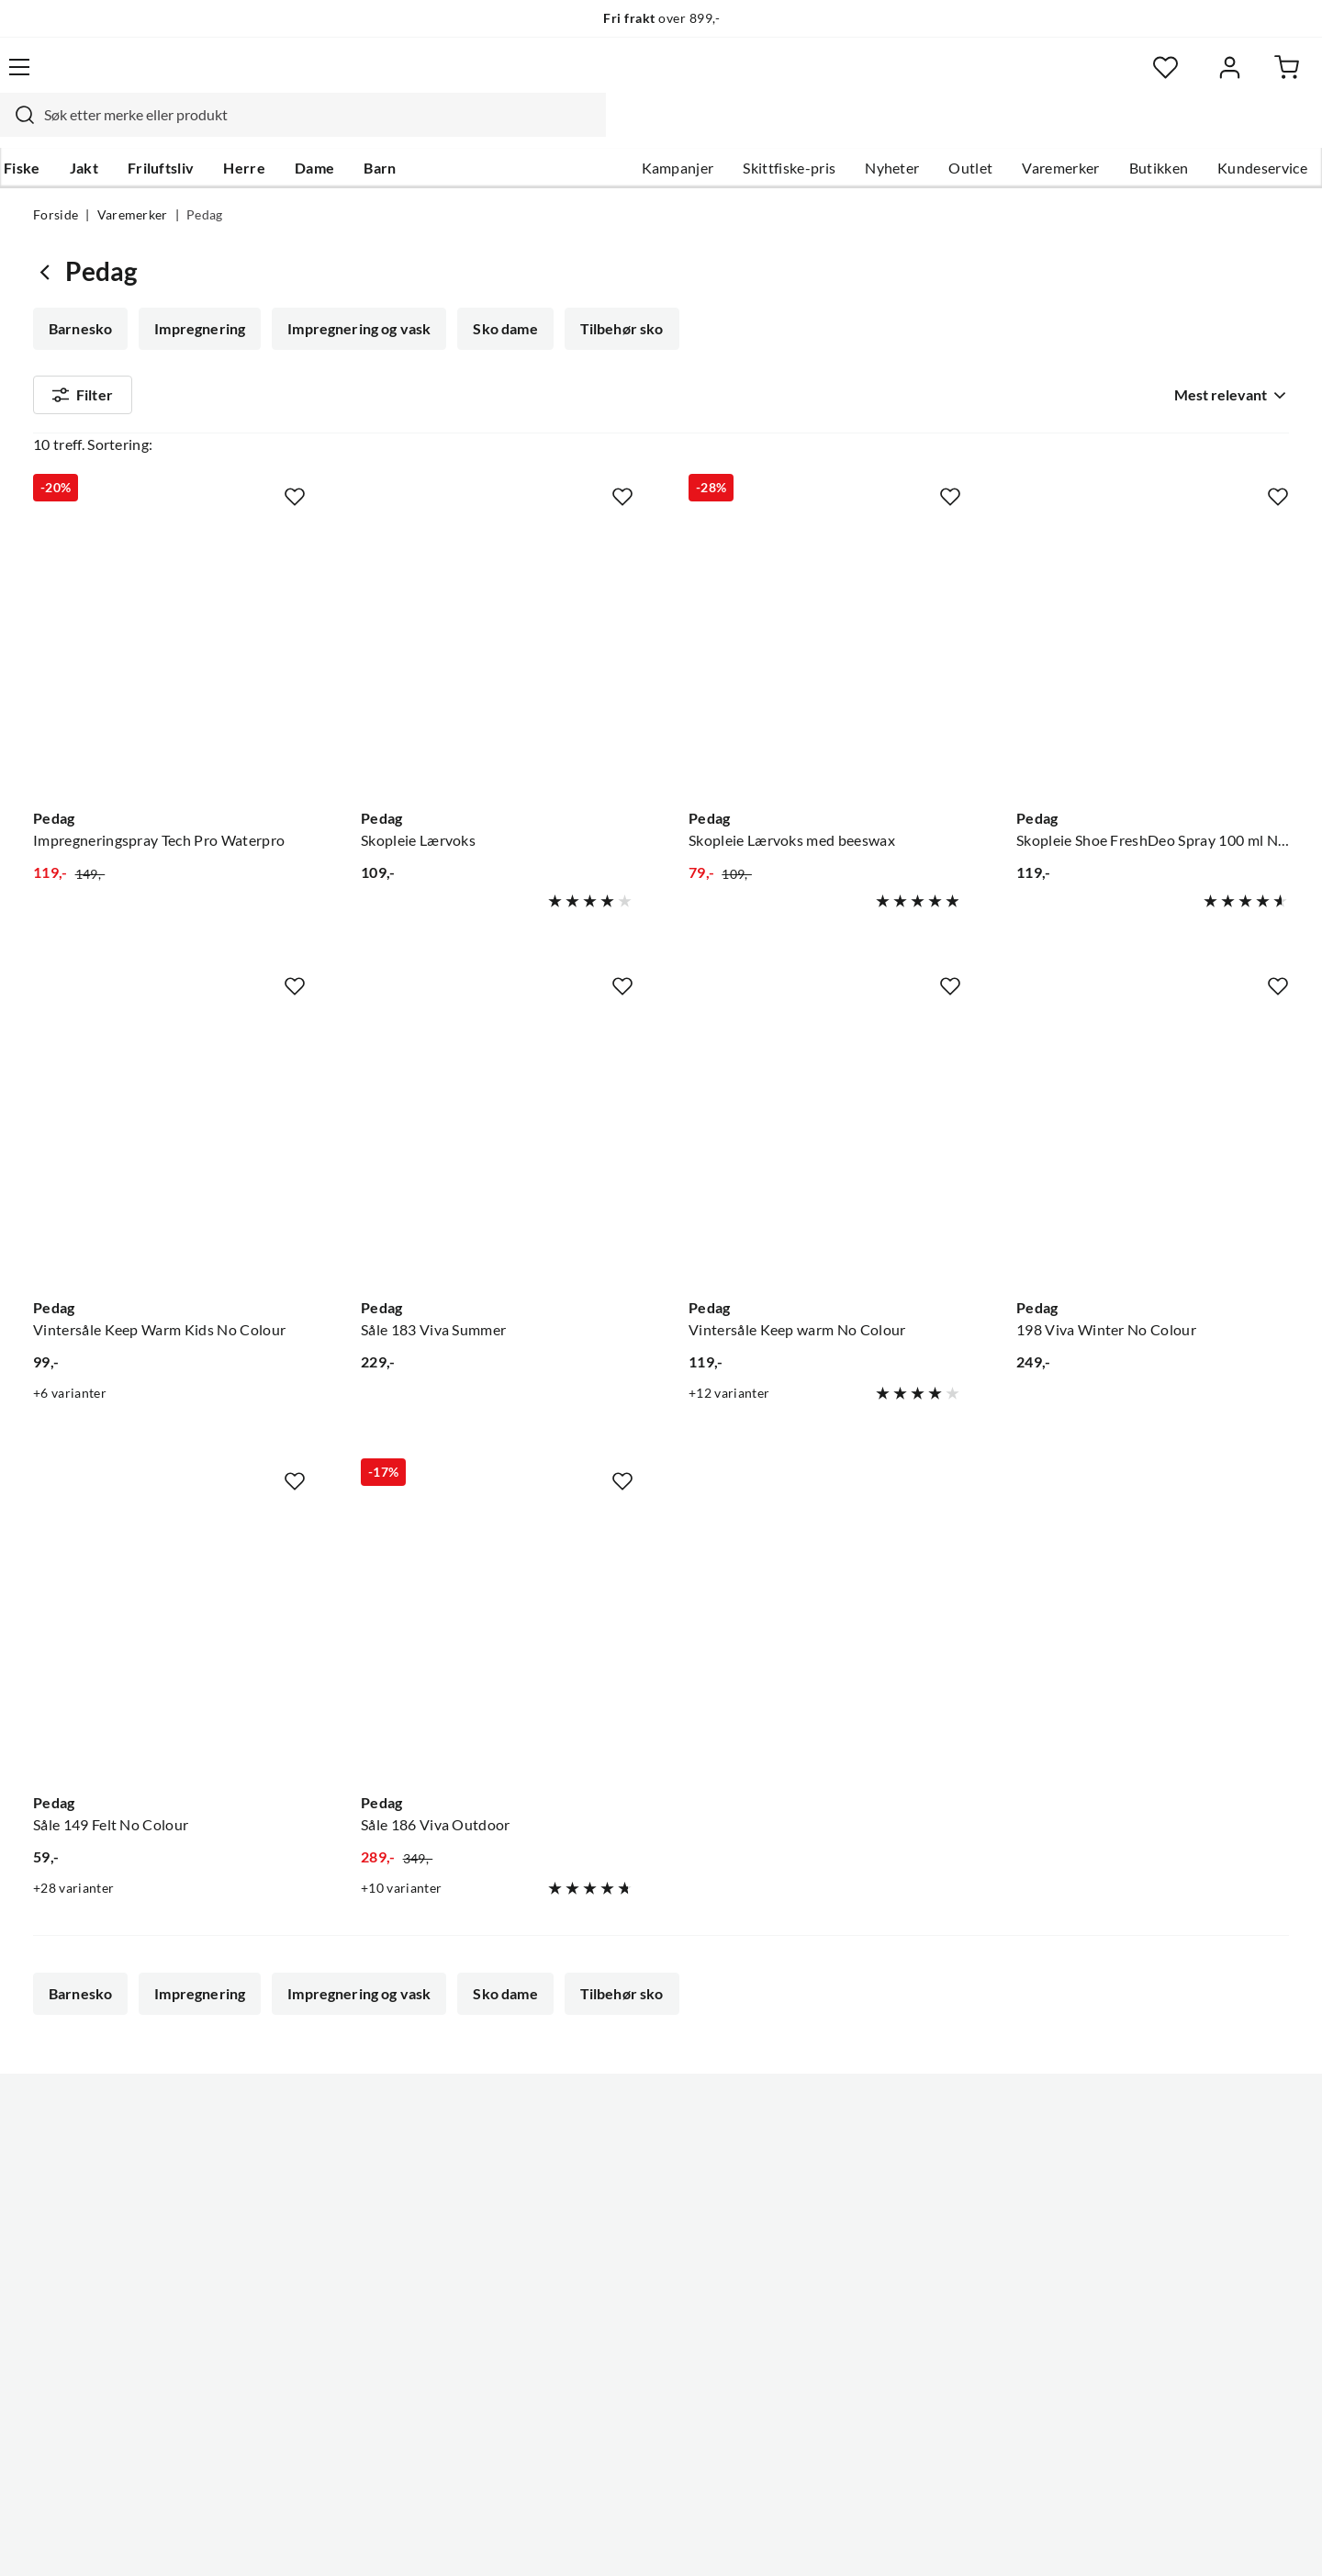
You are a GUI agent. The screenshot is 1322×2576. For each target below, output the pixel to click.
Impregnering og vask (355, 294)
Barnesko (80, 294)
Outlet (937, 129)
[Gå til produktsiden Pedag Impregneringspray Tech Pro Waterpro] (169, 606)
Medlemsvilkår (605, 2352)
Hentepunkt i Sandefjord (114, 2175)
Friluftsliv (190, 129)
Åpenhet (584, 2293)
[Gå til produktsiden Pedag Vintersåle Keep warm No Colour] (825, 1097)
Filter (82, 363)
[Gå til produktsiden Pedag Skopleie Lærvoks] (497, 606)
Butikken (1126, 129)
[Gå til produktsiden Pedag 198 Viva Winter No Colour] (1152, 1097)
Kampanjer (645, 129)
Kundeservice (1229, 129)
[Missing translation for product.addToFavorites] (295, 447)
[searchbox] (658, 78)
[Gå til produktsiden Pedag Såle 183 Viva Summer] (497, 1097)
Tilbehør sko (614, 294)
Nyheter (859, 129)
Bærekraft (589, 2263)
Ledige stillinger (608, 2146)
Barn (409, 129)
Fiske (51, 129)
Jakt (113, 129)
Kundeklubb (596, 2322)
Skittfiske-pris (756, 129)
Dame (344, 129)
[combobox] (641, 78)
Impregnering (197, 294)
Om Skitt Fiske (604, 2117)
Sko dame (499, 294)
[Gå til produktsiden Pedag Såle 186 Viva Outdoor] (497, 1592)
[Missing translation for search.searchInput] (355, 78)
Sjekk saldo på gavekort (109, 2234)
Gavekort (64, 2205)
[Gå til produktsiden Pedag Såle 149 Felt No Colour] (169, 1592)
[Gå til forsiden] (120, 78)
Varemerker (1027, 129)
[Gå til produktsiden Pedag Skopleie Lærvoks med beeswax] (825, 606)
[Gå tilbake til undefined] (49, 236)
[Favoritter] (1110, 78)
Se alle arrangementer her (640, 2205)
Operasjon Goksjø (616, 2234)
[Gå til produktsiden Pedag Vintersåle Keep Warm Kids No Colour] (169, 1097)
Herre (273, 129)
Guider (56, 2146)
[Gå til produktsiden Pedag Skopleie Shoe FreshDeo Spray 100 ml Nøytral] (1152, 606)
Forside (55, 180)
